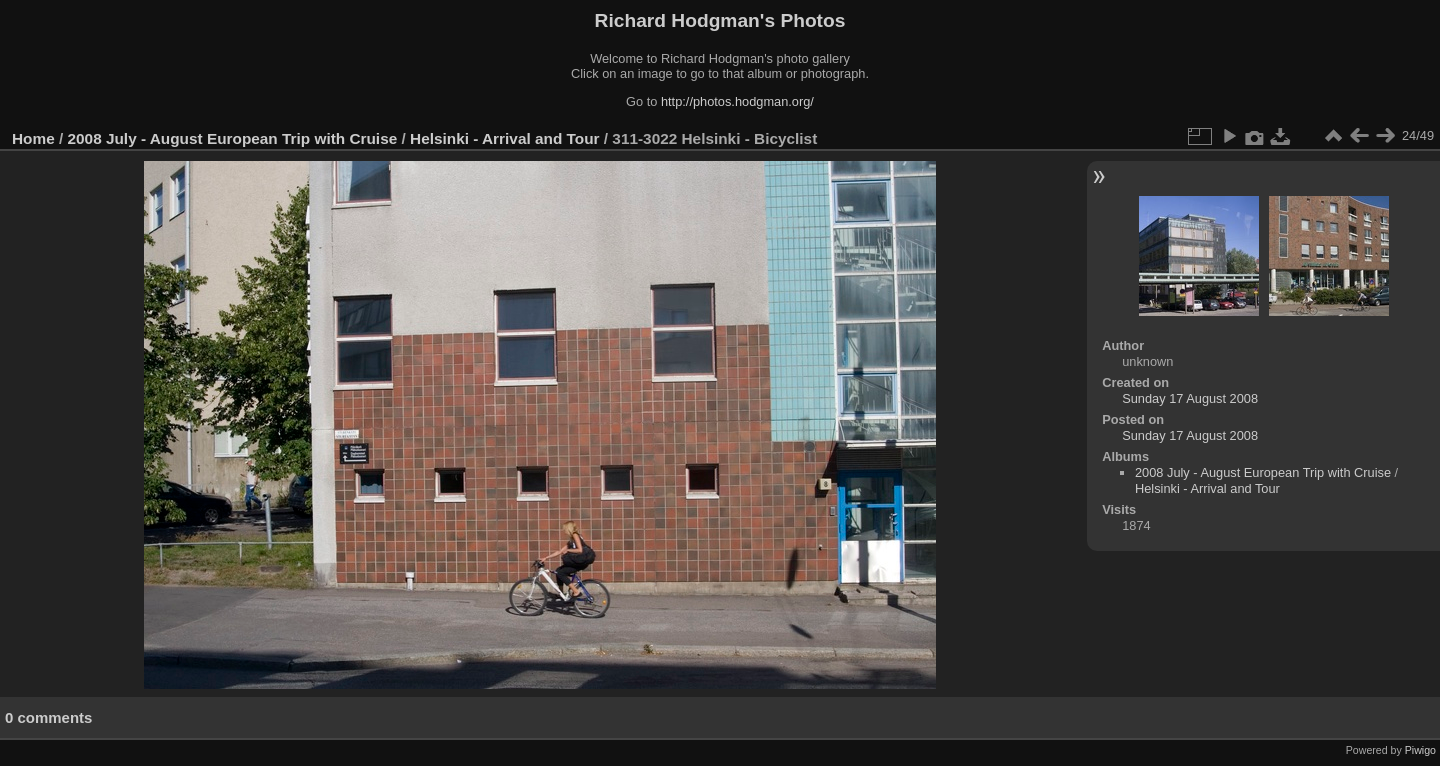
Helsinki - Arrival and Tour (504, 138)
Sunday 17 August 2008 (1190, 398)
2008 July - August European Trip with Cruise (233, 138)
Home (33, 138)
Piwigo (1420, 750)
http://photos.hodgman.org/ (737, 101)
